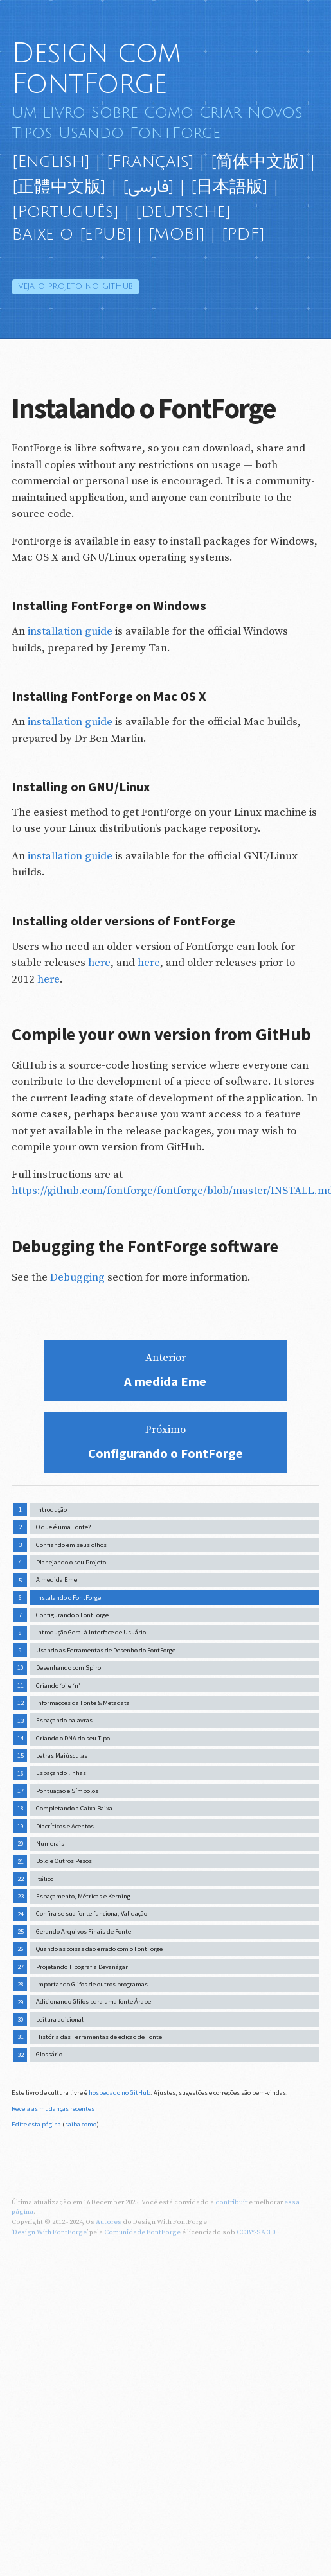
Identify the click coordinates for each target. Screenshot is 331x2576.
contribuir (231, 2202)
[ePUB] (105, 234)
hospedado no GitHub (119, 2093)
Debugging (77, 1277)
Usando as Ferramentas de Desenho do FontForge (105, 1650)
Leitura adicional (60, 2019)
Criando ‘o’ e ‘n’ (58, 1685)
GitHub (75, 286)
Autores (108, 2222)
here (99, 963)
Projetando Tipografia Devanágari (83, 1967)
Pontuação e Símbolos (67, 1791)
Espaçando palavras (64, 1720)
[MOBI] (176, 234)
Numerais (50, 1843)
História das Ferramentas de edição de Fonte (99, 2037)
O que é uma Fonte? (63, 1527)
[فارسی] (148, 187)
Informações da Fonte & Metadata (83, 1703)
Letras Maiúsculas (61, 1755)
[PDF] (243, 234)
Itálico (44, 1879)
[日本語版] (229, 187)
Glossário (49, 2054)
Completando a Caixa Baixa (74, 1808)
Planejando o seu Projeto (71, 1562)
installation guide (70, 631)
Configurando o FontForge (72, 1615)
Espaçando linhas (61, 1773)
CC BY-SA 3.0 (256, 2232)
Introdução (51, 1509)
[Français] (150, 162)
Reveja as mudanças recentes (53, 2109)
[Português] (65, 212)
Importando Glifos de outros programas (92, 1984)
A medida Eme (56, 1579)
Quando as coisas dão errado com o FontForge (99, 1949)
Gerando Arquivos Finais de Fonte (83, 1931)
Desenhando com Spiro (68, 1667)
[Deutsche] (183, 212)
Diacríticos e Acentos (65, 1826)
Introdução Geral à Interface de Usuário (91, 1632)
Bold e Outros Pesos (64, 1861)
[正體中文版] (59, 187)
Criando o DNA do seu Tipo (73, 1738)
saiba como (80, 2124)
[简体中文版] (257, 162)
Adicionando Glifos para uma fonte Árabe (93, 2001)
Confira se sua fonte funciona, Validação (91, 1913)
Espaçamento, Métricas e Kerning (83, 1896)
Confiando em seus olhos (71, 1545)
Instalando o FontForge (68, 1597)
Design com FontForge (96, 69)
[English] (51, 162)
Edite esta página (36, 2124)
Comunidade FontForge (142, 2232)
